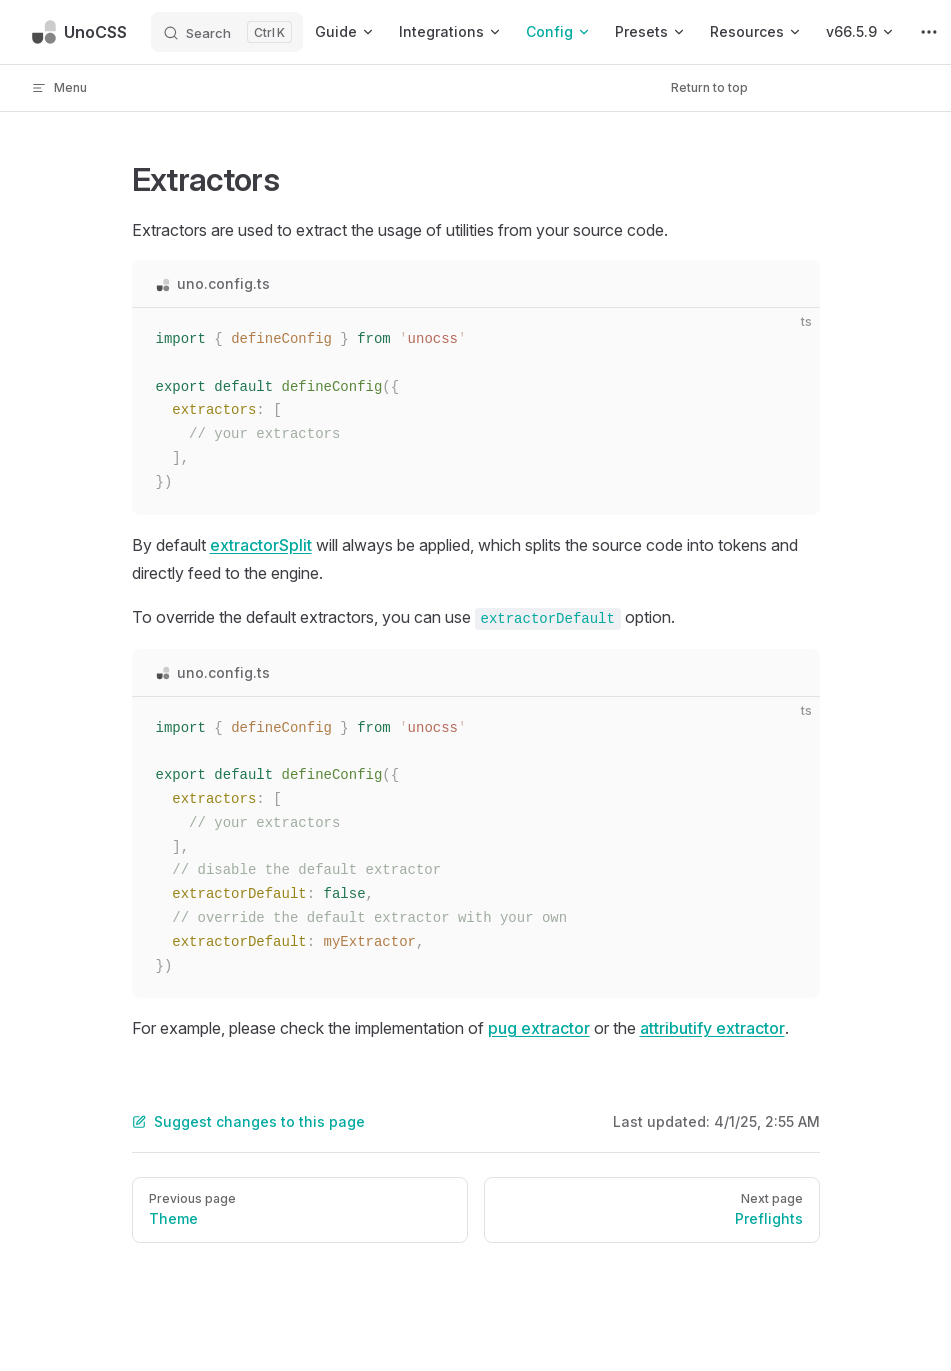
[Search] (227, 32)
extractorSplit (261, 545)
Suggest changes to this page (248, 1121)
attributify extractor (712, 1028)
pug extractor (539, 1028)
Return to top (709, 87)
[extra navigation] (929, 32)
